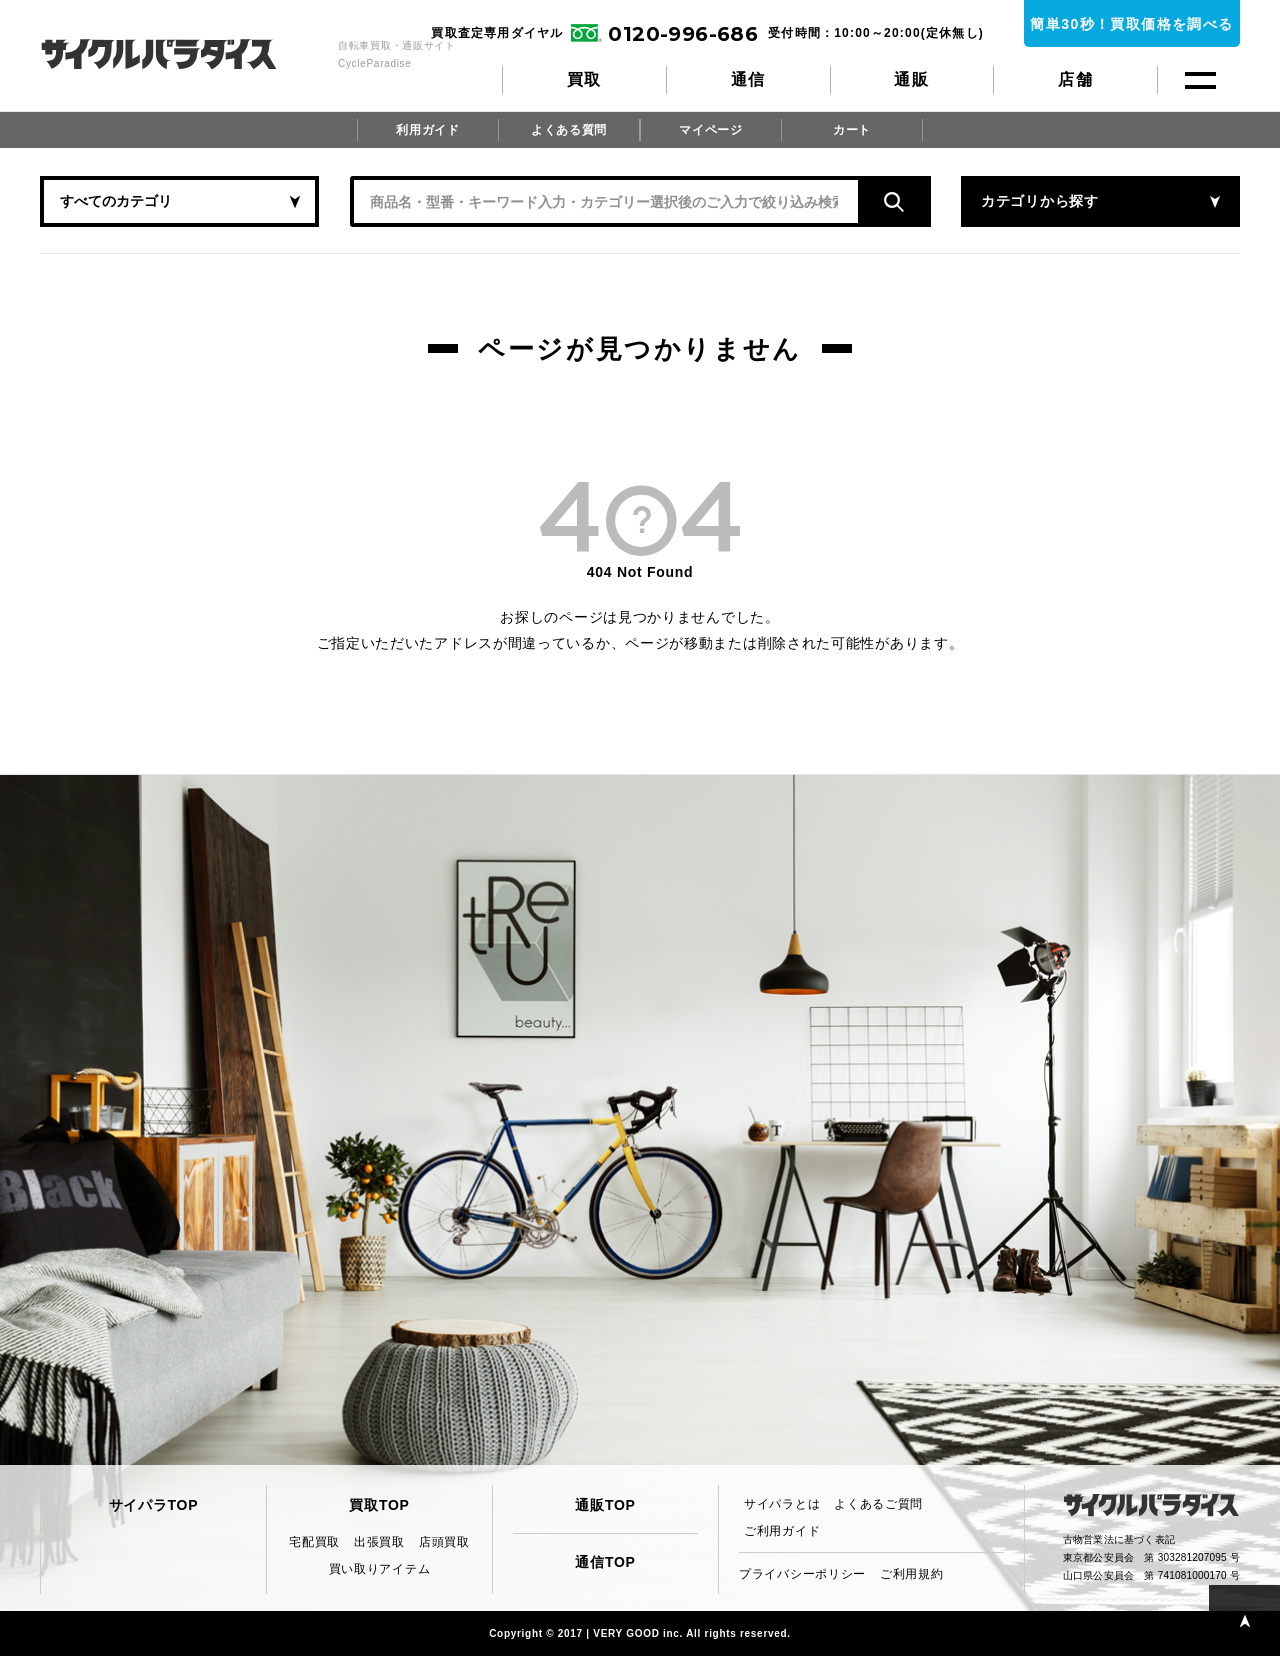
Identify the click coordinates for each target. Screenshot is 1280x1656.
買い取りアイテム (380, 1569)
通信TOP (605, 1562)
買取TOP (379, 1505)
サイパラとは (782, 1504)
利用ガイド (428, 130)
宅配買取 (314, 1542)
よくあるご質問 (878, 1504)
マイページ (711, 130)
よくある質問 (569, 130)
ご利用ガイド (782, 1531)
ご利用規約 (912, 1574)
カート (852, 130)
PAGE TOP (1244, 1620)
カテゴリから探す (1040, 201)
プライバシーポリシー (802, 1574)
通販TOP (605, 1505)
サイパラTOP (153, 1505)
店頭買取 (444, 1542)
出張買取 (379, 1542)
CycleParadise (180, 54)
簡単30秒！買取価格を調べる (1131, 24)
